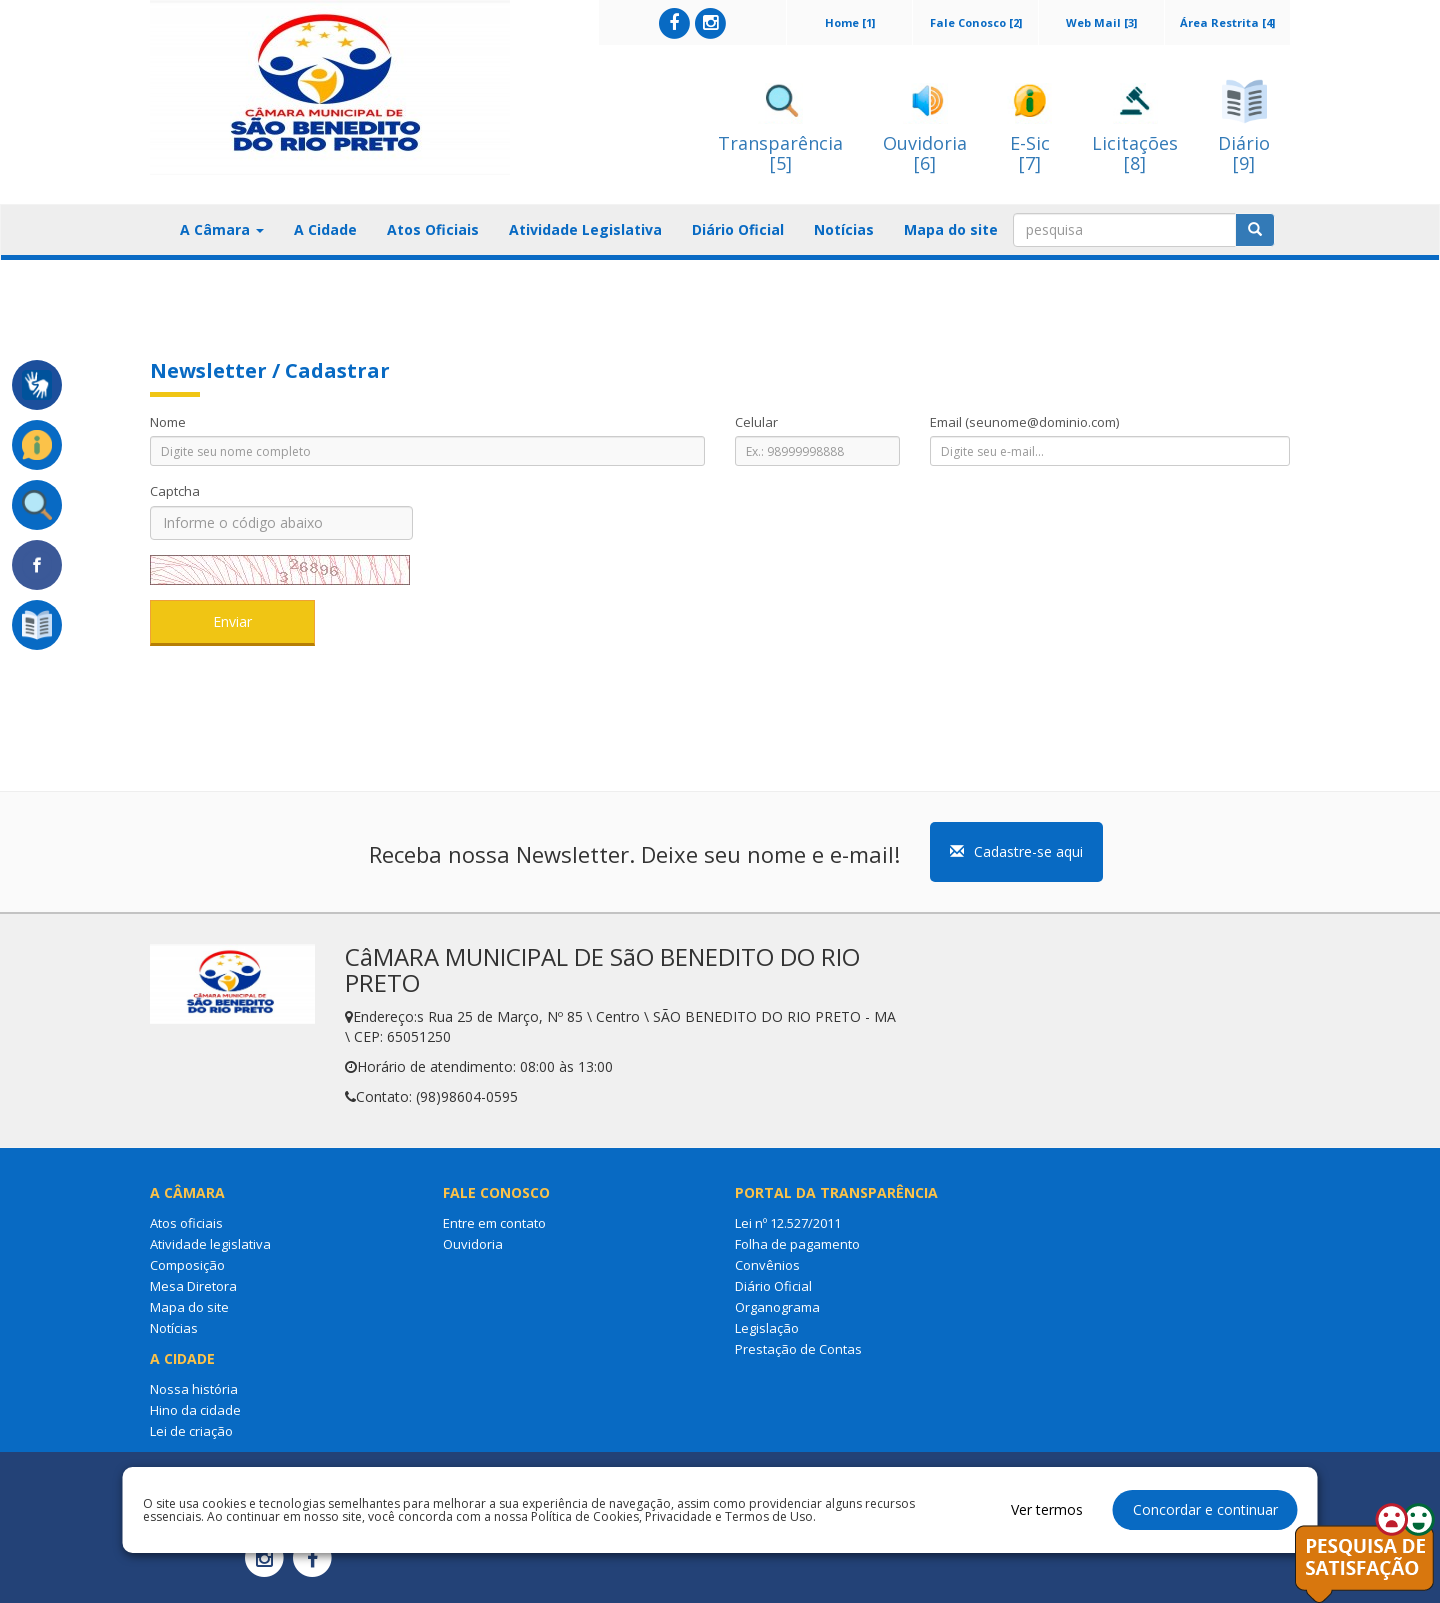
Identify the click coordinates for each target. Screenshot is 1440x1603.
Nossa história (194, 1389)
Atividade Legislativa (585, 229)
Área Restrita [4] (1227, 22)
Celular (756, 422)
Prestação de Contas (798, 1349)
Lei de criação (191, 1431)
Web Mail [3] (1101, 22)
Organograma (777, 1307)
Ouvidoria (473, 1244)
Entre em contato (494, 1223)
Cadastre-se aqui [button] (1016, 851)
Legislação (767, 1328)
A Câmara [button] (222, 229)
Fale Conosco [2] (976, 22)
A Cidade (325, 229)
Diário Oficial (738, 229)
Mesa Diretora (193, 1286)
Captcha (175, 491)
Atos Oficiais (433, 229)
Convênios (767, 1265)
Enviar (232, 621)
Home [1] (850, 22)
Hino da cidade (195, 1410)
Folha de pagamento (797, 1244)
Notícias (844, 229)
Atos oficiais (186, 1223)
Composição (187, 1265)
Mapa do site (951, 229)
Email (1024, 422)
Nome (168, 422)
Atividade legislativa (210, 1244)
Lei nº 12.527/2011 (788, 1223)
